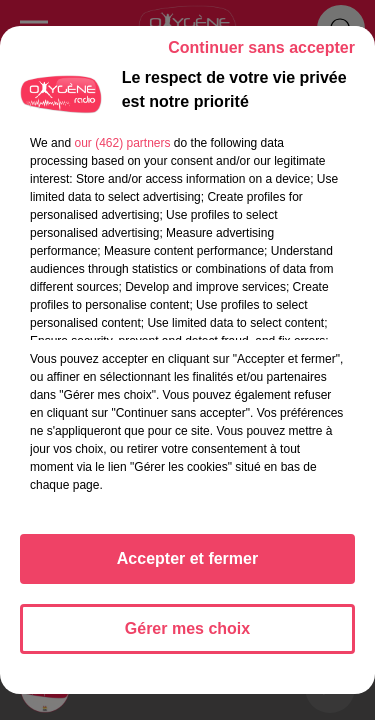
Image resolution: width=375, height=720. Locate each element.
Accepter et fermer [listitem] (187, 558)
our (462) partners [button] (122, 143)
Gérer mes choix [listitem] (187, 628)
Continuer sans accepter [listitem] (261, 47)
